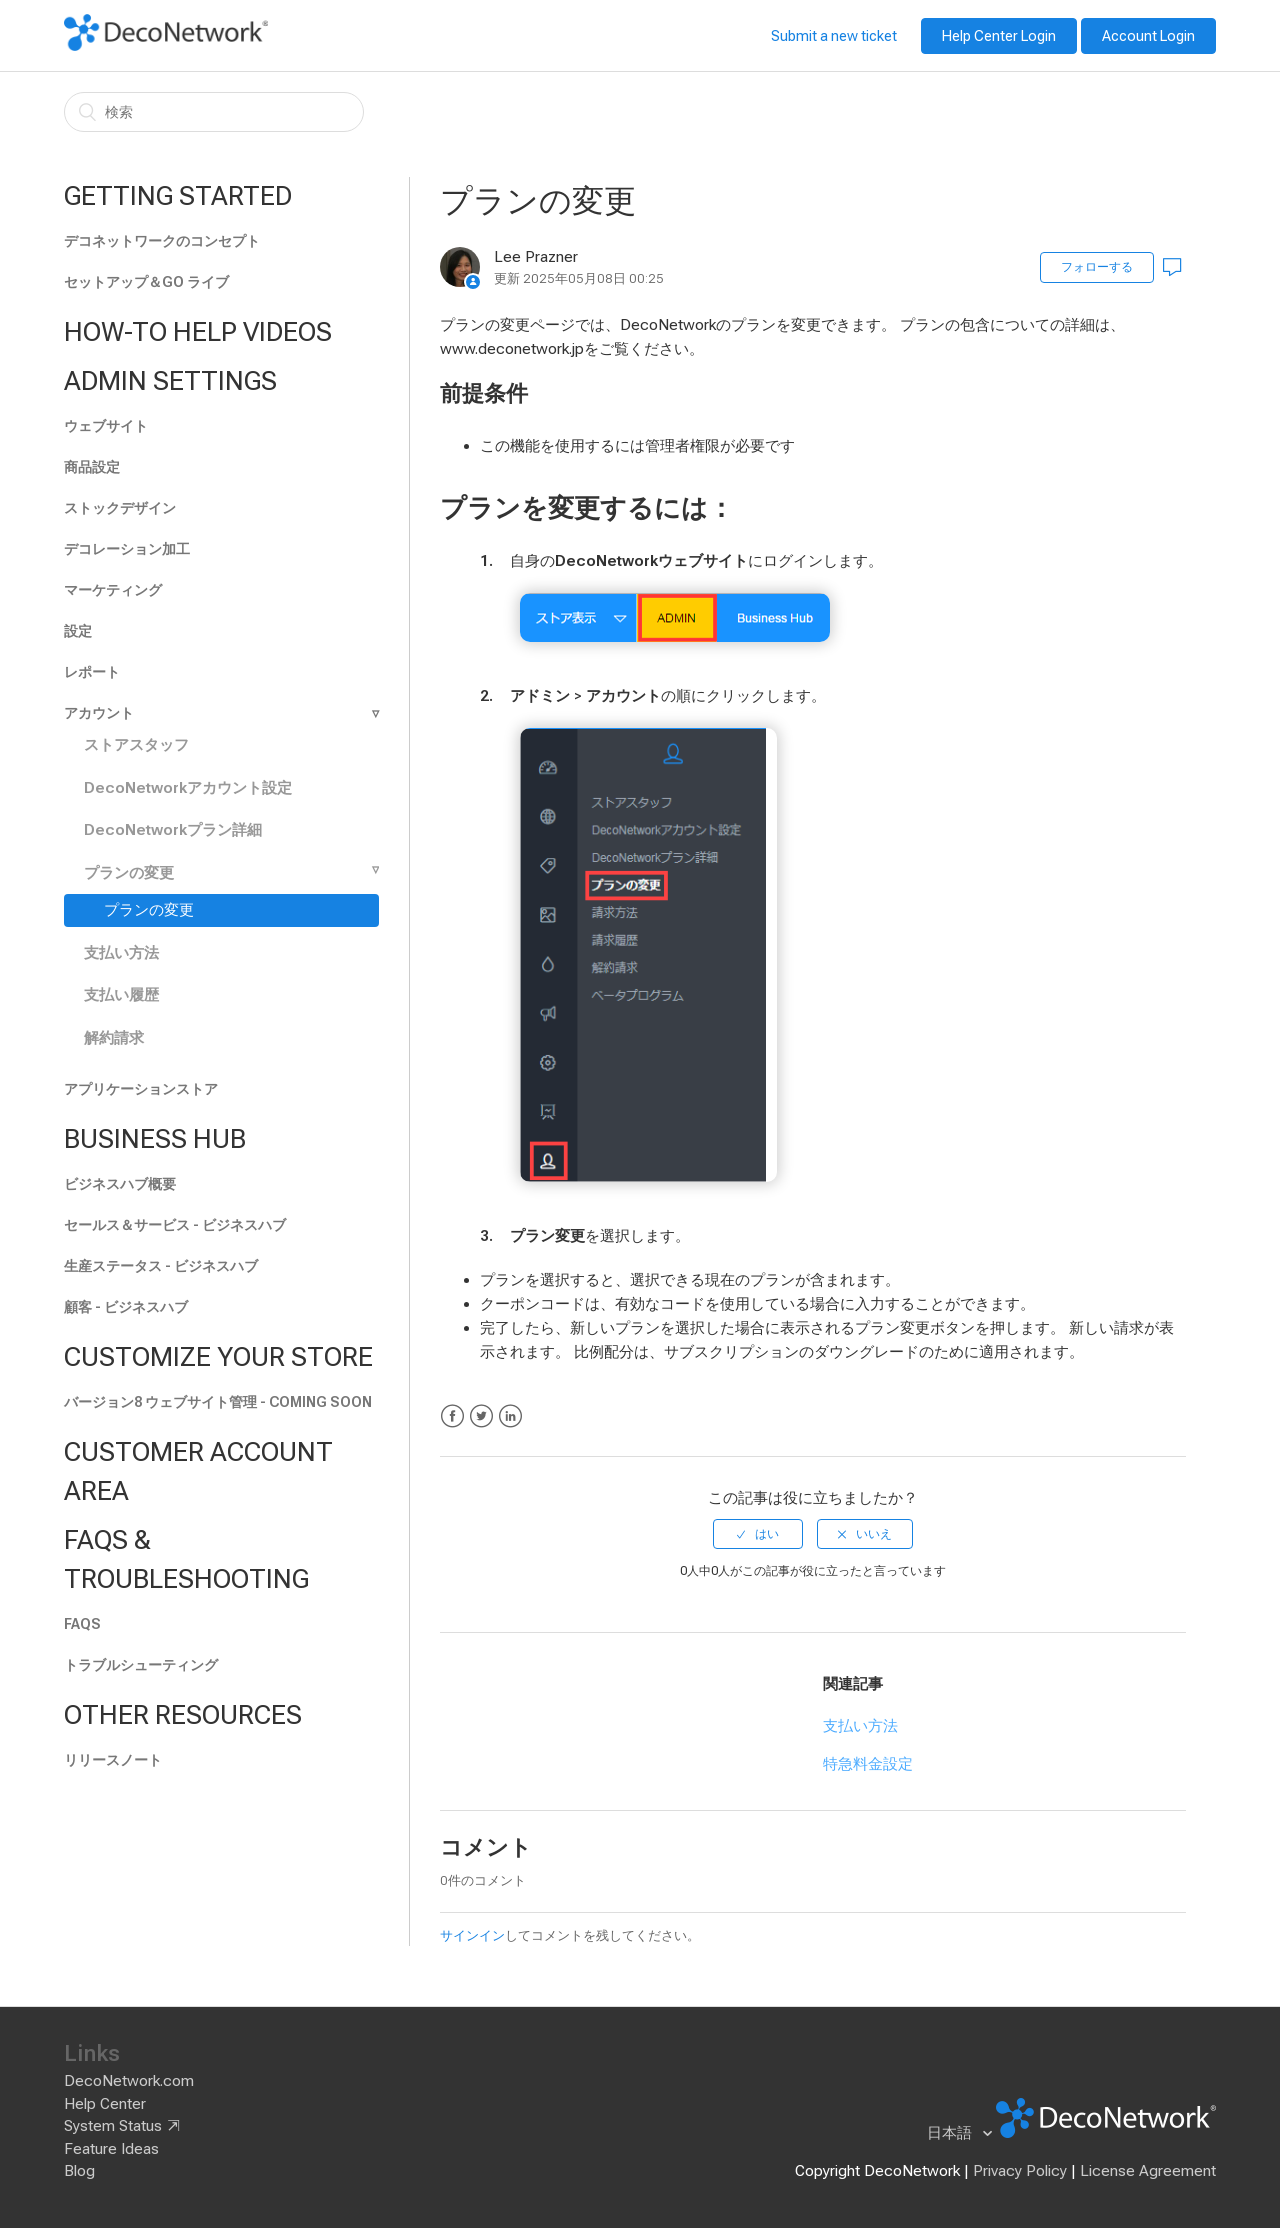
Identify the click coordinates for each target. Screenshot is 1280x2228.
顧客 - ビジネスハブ (126, 1307)
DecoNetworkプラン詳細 (173, 830)
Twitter (481, 1416)
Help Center (105, 2104)
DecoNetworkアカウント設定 (188, 788)
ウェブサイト (106, 426)
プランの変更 (129, 873)
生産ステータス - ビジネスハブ (161, 1266)
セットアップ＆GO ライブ (146, 282)
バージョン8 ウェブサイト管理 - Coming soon (218, 1402)
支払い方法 (121, 953)
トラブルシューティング (141, 1665)
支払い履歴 (121, 995)
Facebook (452, 1416)
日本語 (951, 2133)
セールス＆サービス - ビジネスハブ (175, 1225)
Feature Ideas (111, 2149)
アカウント (99, 713)
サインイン (472, 1935)
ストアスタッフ (136, 745)
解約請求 (114, 1038)
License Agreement (1148, 2171)
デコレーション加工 (127, 549)
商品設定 (92, 467)
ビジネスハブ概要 (120, 1184)
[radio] (758, 1534)
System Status (113, 2126)
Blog (79, 2171)
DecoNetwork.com (129, 2081)
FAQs (82, 1624)
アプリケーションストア (141, 1089)
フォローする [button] (1097, 267)
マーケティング (113, 590)
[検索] (214, 112)
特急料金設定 (868, 1764)
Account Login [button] (1148, 36)
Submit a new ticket (834, 36)
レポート (92, 672)
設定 (78, 631)
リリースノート (113, 1760)
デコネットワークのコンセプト (162, 241)
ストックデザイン (120, 508)
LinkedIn (510, 1416)
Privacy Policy (1020, 2171)
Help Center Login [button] (999, 36)
